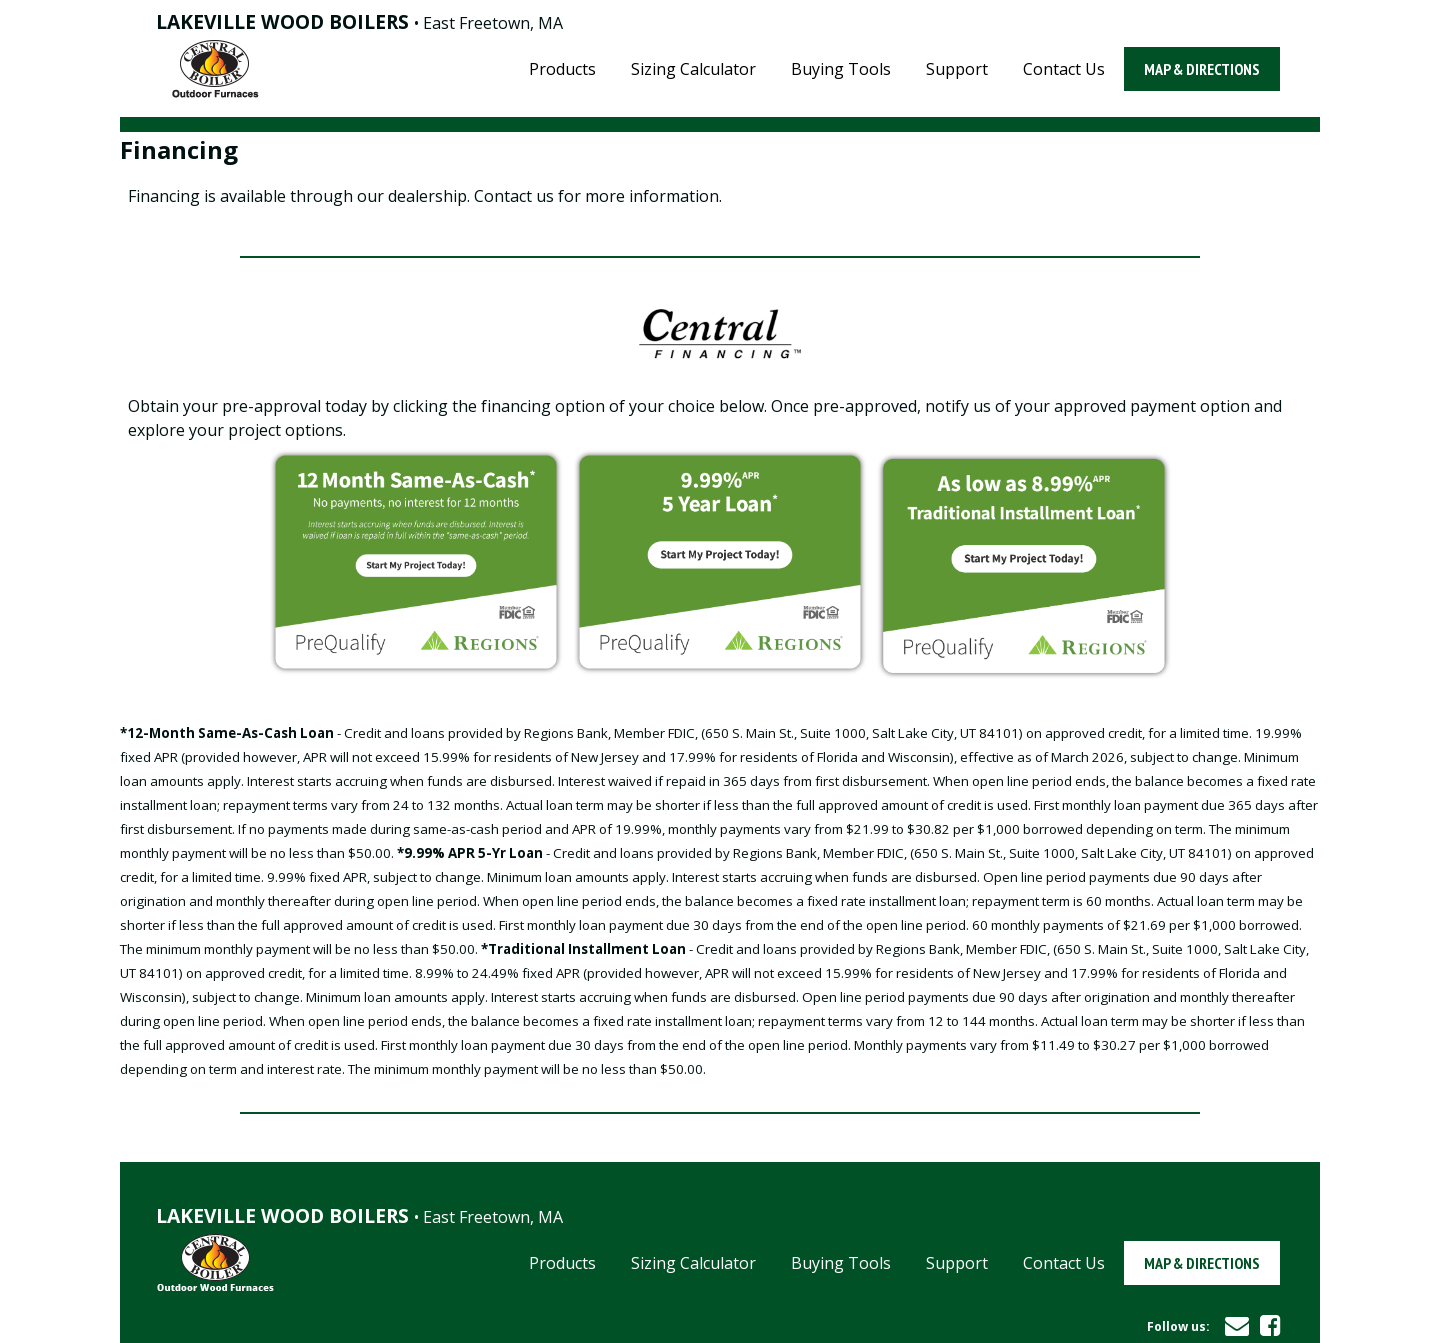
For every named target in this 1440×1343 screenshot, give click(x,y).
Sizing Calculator (693, 69)
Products (562, 69)
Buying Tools (841, 69)
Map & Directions (1202, 69)
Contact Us (1064, 69)
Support (957, 69)
